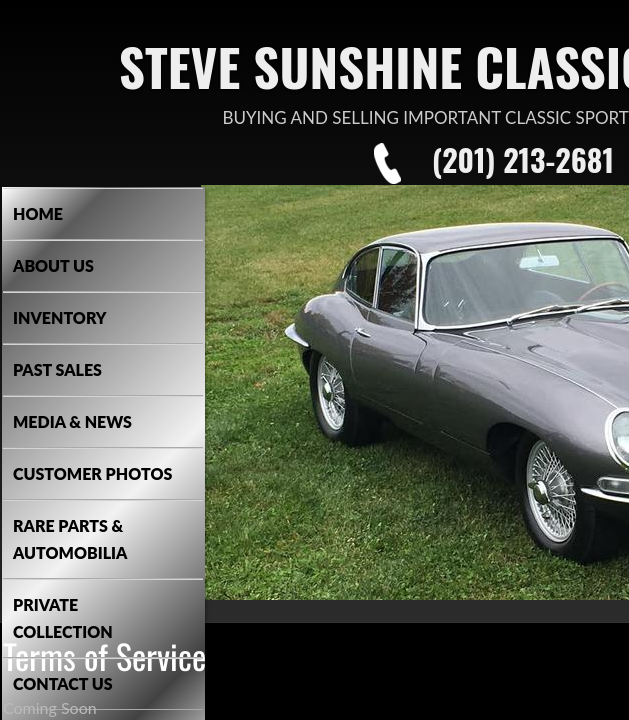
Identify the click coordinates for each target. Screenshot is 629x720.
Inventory (60, 317)
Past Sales (57, 369)
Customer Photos (92, 473)
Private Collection (63, 618)
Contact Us (63, 683)
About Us (53, 265)
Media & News (72, 421)
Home (38, 213)
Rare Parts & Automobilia (70, 539)
